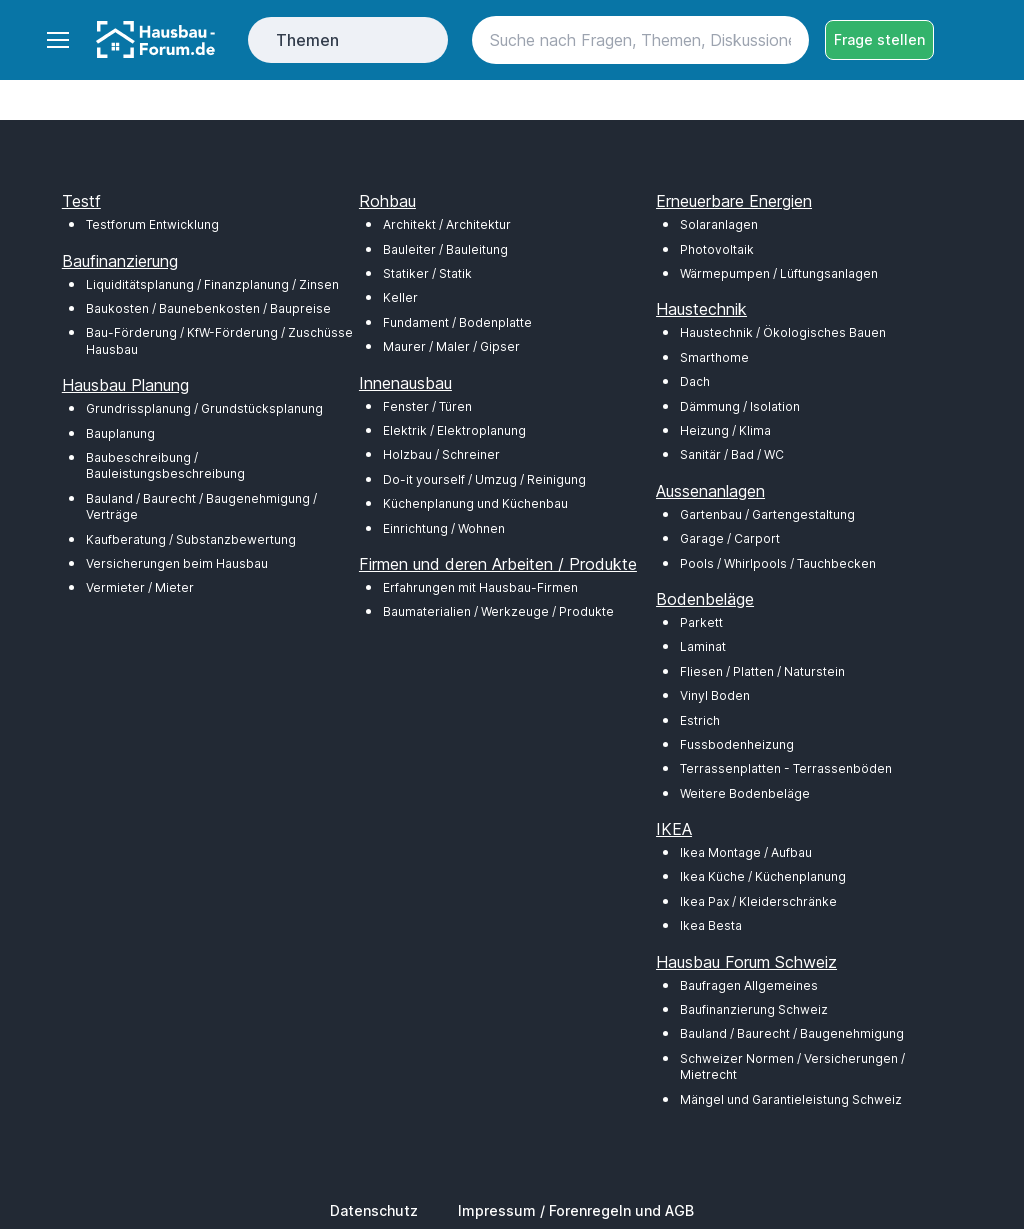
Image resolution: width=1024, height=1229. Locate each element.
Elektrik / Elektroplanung (454, 430)
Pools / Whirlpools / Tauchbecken (778, 563)
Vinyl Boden (715, 695)
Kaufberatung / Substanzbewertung (191, 539)
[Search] (641, 40)
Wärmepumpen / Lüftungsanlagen (779, 273)
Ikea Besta (711, 925)
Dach (695, 381)
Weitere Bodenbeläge (745, 793)
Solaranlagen (719, 224)
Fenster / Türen (427, 406)
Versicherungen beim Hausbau (177, 563)
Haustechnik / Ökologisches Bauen (783, 332)
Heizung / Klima (725, 430)
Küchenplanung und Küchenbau (475, 503)
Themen (307, 40)
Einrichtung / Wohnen (444, 528)
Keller (400, 297)
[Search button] (785, 40)
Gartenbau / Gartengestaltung (767, 514)
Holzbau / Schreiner (441, 454)
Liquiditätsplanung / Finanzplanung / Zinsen (212, 284)
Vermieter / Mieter (140, 587)
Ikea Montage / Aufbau (746, 852)
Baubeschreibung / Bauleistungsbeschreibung (165, 465)
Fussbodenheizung (737, 744)
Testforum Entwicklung (152, 224)
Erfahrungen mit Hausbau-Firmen (480, 587)
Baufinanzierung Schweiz (754, 1009)
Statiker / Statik (427, 273)
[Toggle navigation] (57, 40)
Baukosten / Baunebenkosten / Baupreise (208, 308)
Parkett (701, 622)
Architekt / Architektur (447, 224)
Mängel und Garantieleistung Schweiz (791, 1099)
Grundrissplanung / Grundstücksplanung (204, 408)
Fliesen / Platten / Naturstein (762, 671)
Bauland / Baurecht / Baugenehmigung (792, 1033)
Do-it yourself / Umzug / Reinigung (484, 479)
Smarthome (714, 357)
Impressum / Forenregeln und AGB (576, 1210)
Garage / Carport (730, 538)
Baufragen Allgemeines (749, 985)
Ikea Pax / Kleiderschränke (758, 901)
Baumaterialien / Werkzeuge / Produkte (498, 611)
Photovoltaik (717, 249)
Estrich (700, 720)
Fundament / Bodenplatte (457, 322)
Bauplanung (120, 433)
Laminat (703, 646)
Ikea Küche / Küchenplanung (763, 876)
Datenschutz (374, 1210)
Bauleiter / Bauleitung (445, 249)
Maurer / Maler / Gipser (451, 346)
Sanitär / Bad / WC (732, 454)
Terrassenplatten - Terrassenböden (786, 768)
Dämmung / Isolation (740, 406)
